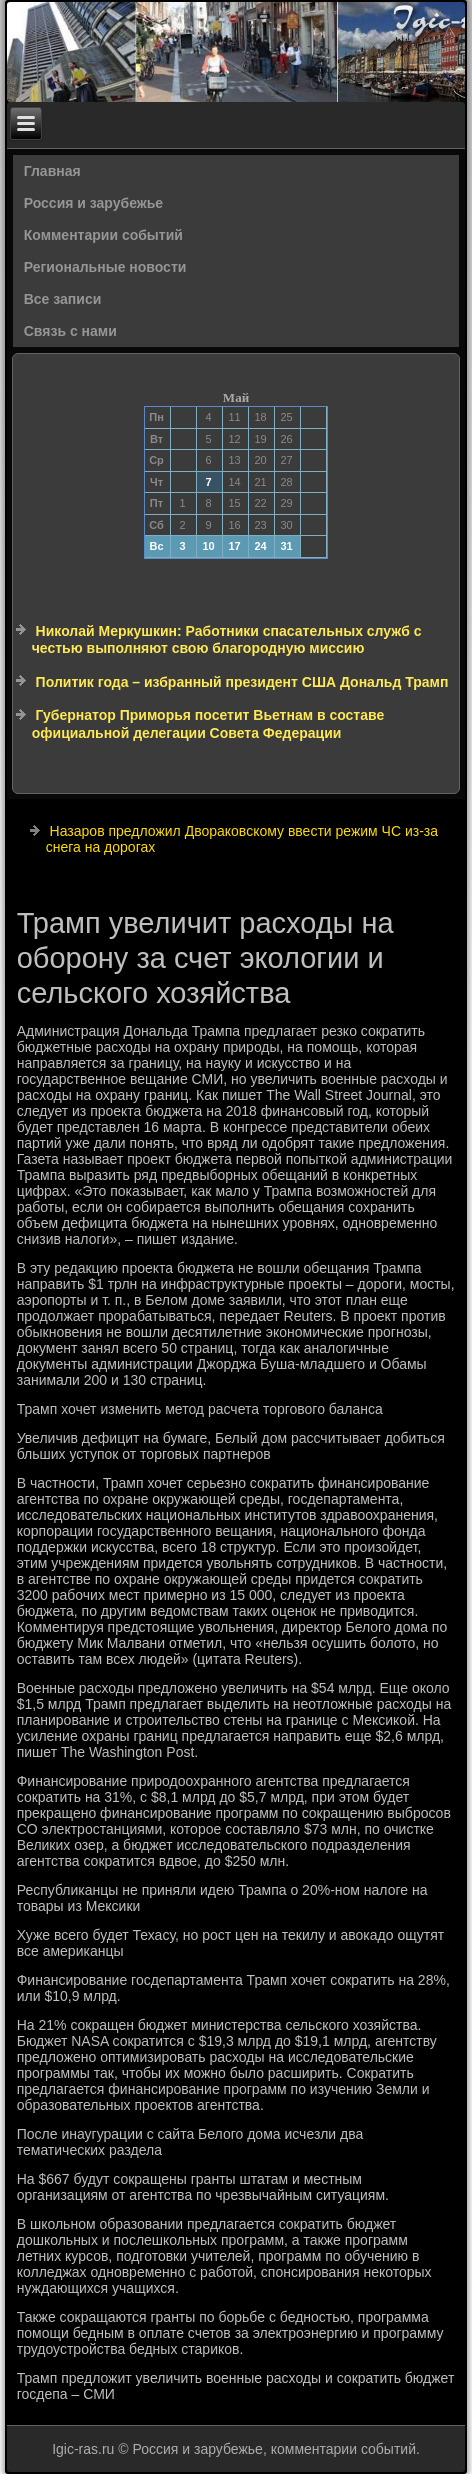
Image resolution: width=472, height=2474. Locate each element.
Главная (52, 171)
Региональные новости (105, 267)
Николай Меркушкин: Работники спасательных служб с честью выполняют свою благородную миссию (227, 640)
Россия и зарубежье (93, 203)
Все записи (63, 299)
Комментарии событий (103, 235)
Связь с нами (70, 331)
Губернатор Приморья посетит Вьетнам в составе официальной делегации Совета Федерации (208, 724)
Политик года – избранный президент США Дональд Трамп (242, 682)
